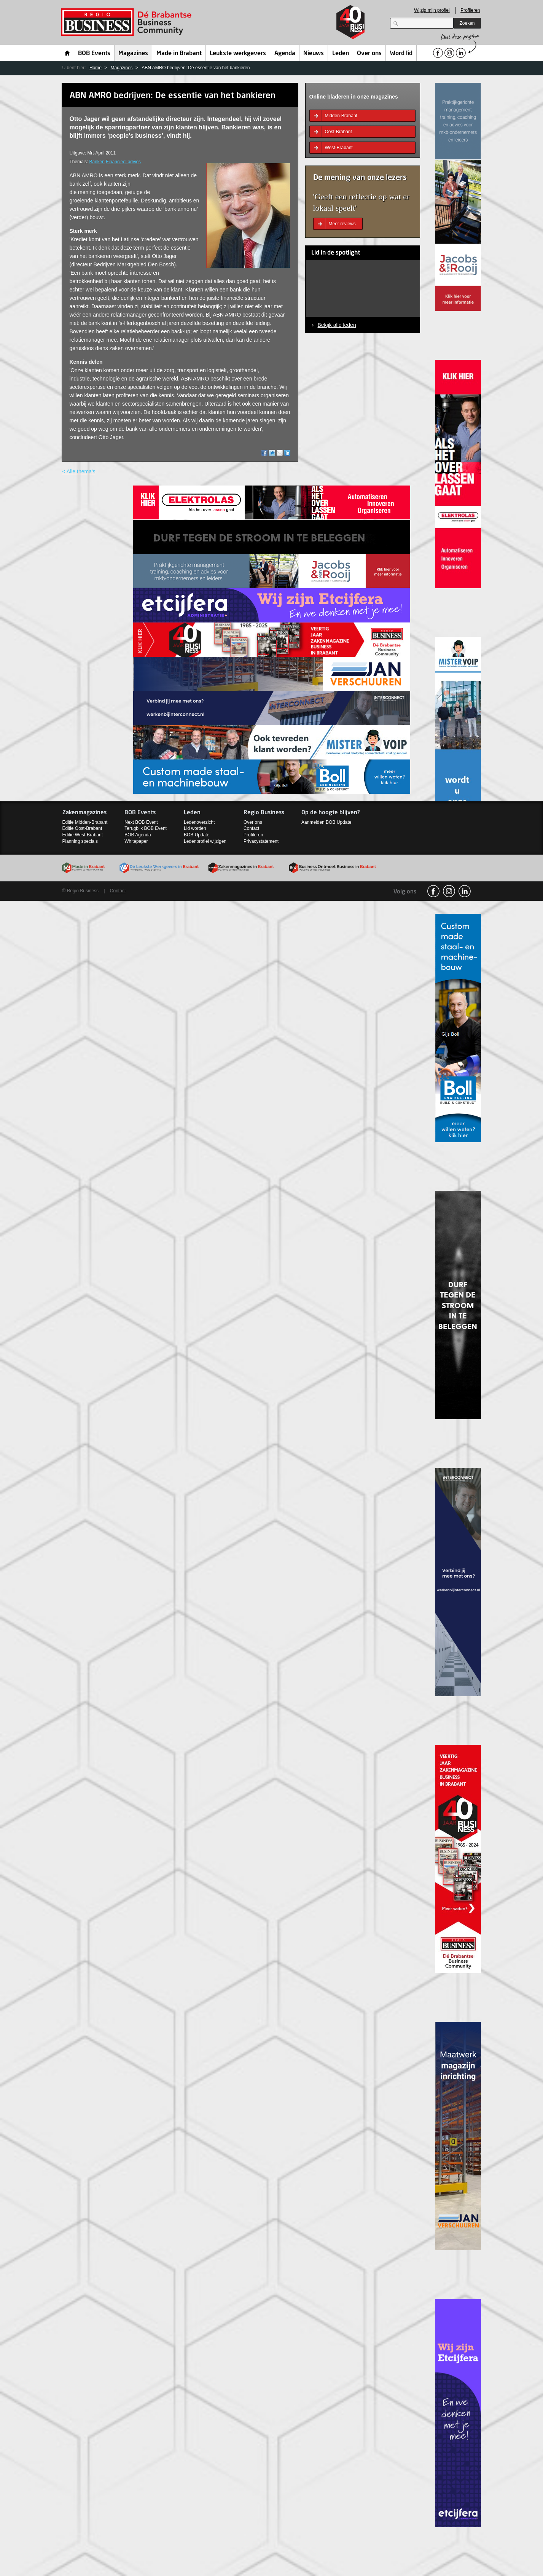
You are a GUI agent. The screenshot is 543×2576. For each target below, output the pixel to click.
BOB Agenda (137, 834)
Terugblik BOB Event (145, 828)
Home (67, 53)
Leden (340, 54)
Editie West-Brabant (82, 834)
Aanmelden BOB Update (326, 822)
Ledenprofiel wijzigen (205, 841)
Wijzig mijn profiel (431, 10)
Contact (251, 828)
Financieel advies (123, 161)
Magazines (133, 54)
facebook (433, 891)
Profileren (470, 10)
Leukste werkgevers (238, 54)
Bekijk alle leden (337, 325)
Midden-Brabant (341, 115)
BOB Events (94, 54)
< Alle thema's (79, 471)
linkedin (465, 891)
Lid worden (195, 828)
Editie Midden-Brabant (85, 822)
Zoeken (467, 23)
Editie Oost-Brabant (82, 828)
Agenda (284, 54)
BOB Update (196, 834)
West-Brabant (339, 147)
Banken (97, 161)
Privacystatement (261, 841)
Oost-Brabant (338, 131)
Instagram (449, 891)
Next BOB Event (141, 822)
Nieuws (313, 54)
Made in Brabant (179, 54)
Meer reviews (342, 223)
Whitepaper (136, 841)
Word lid (401, 54)
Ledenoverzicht (199, 822)
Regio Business (127, 22)
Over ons (369, 54)
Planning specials (80, 841)
